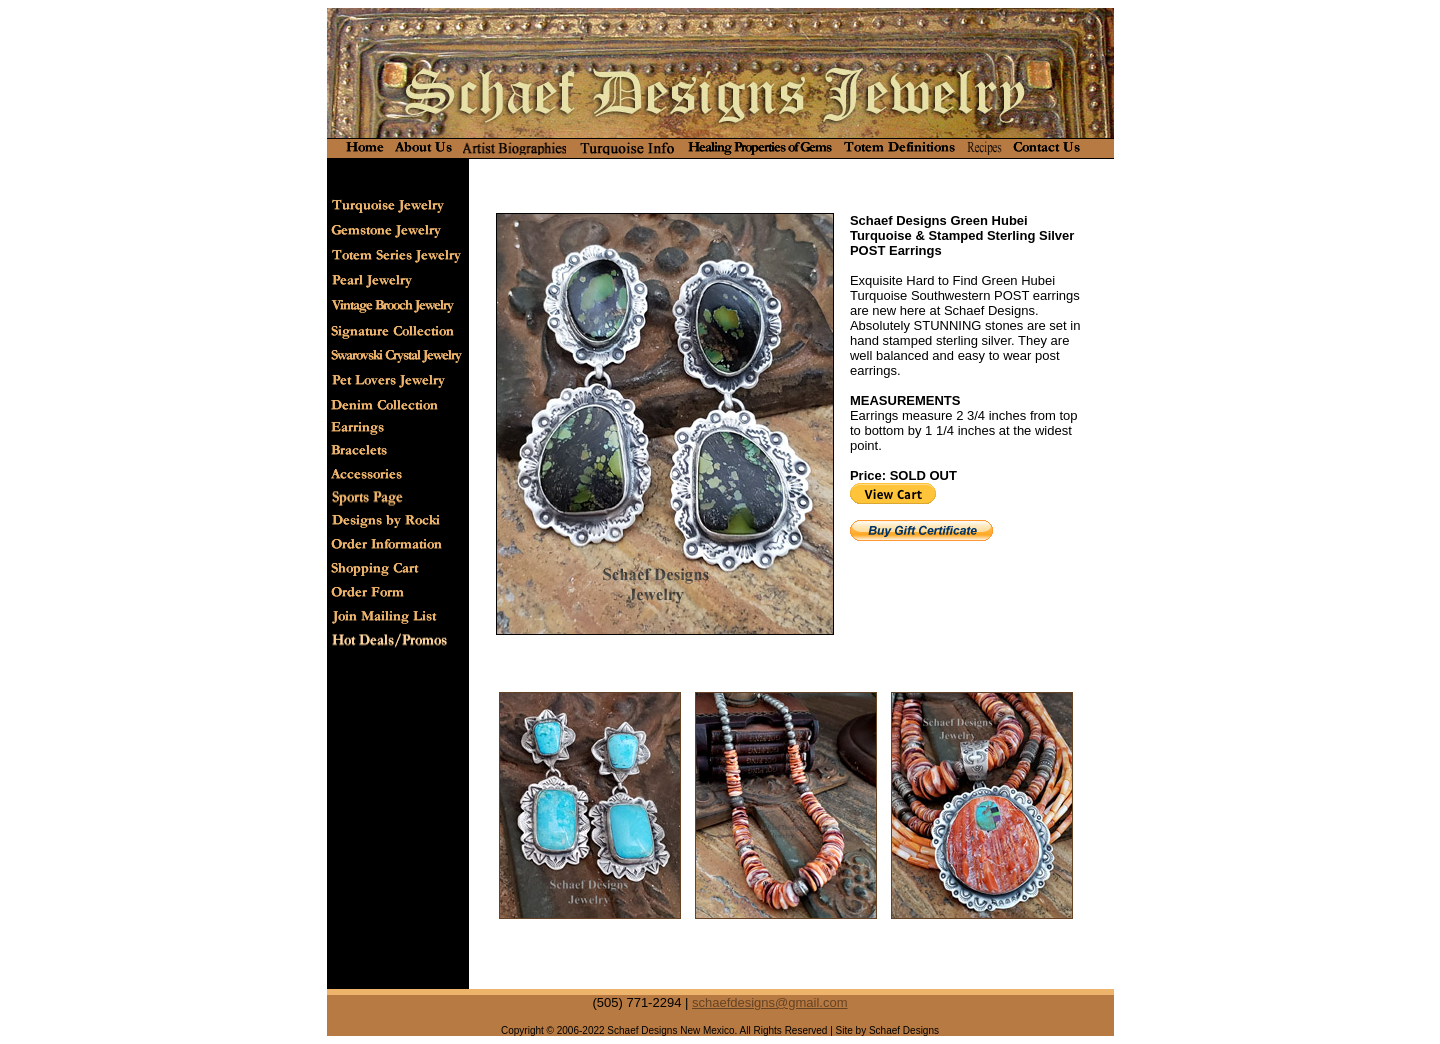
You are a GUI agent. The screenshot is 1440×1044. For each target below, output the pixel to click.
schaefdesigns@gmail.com (770, 1002)
